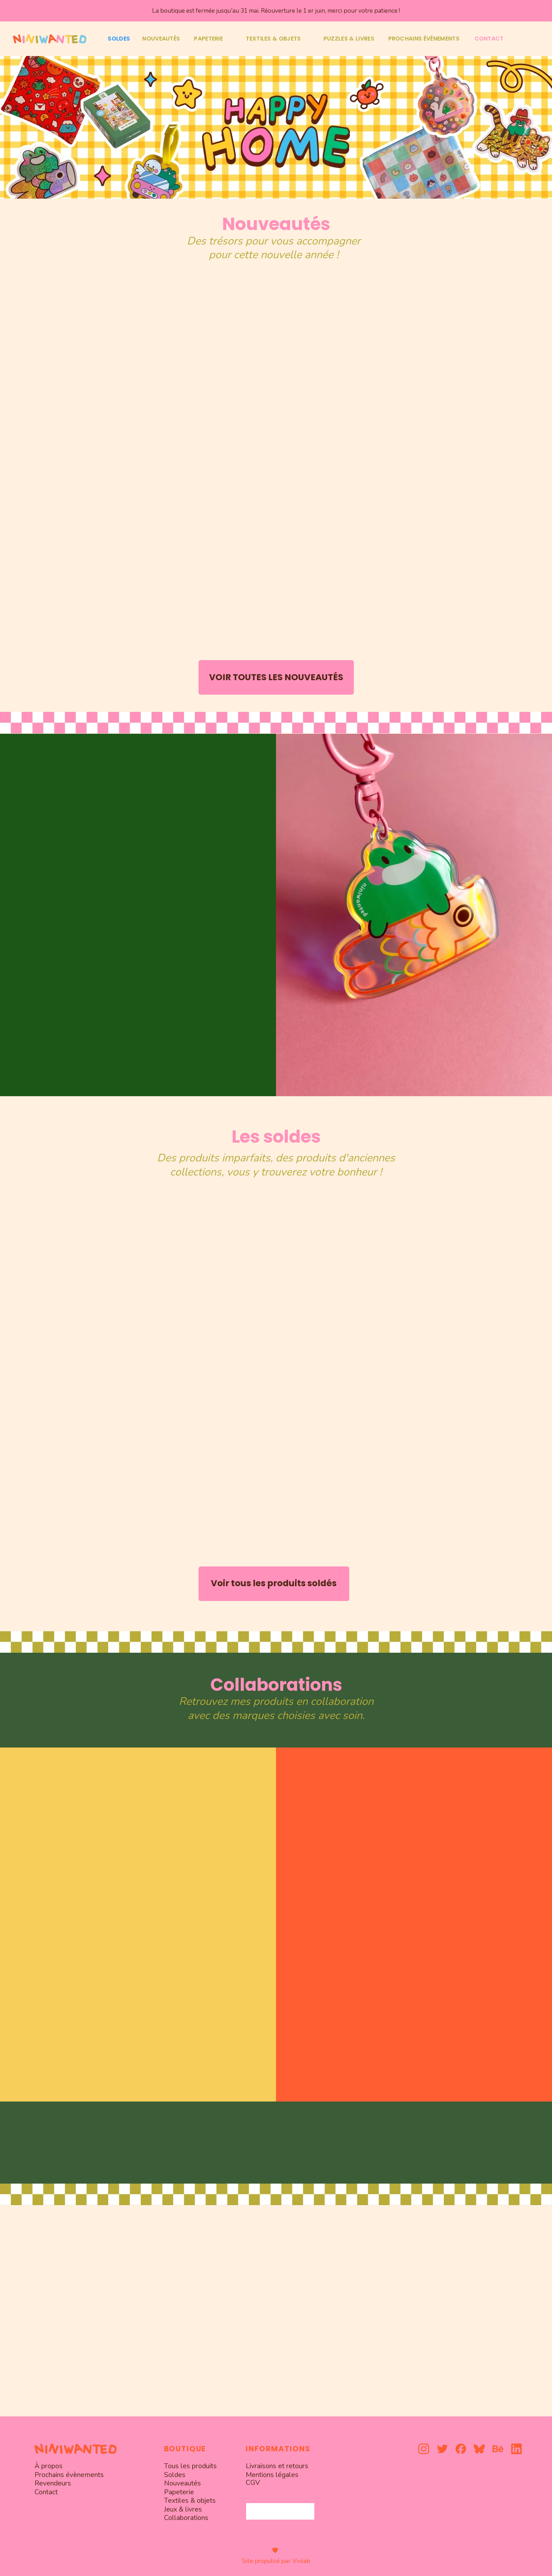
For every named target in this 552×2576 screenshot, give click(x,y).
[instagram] (423, 2448)
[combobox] (280, 2511)
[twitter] (442, 2448)
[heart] (275, 2550)
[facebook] (461, 2448)
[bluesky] (479, 2448)
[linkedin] (516, 2448)
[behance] (498, 2448)
